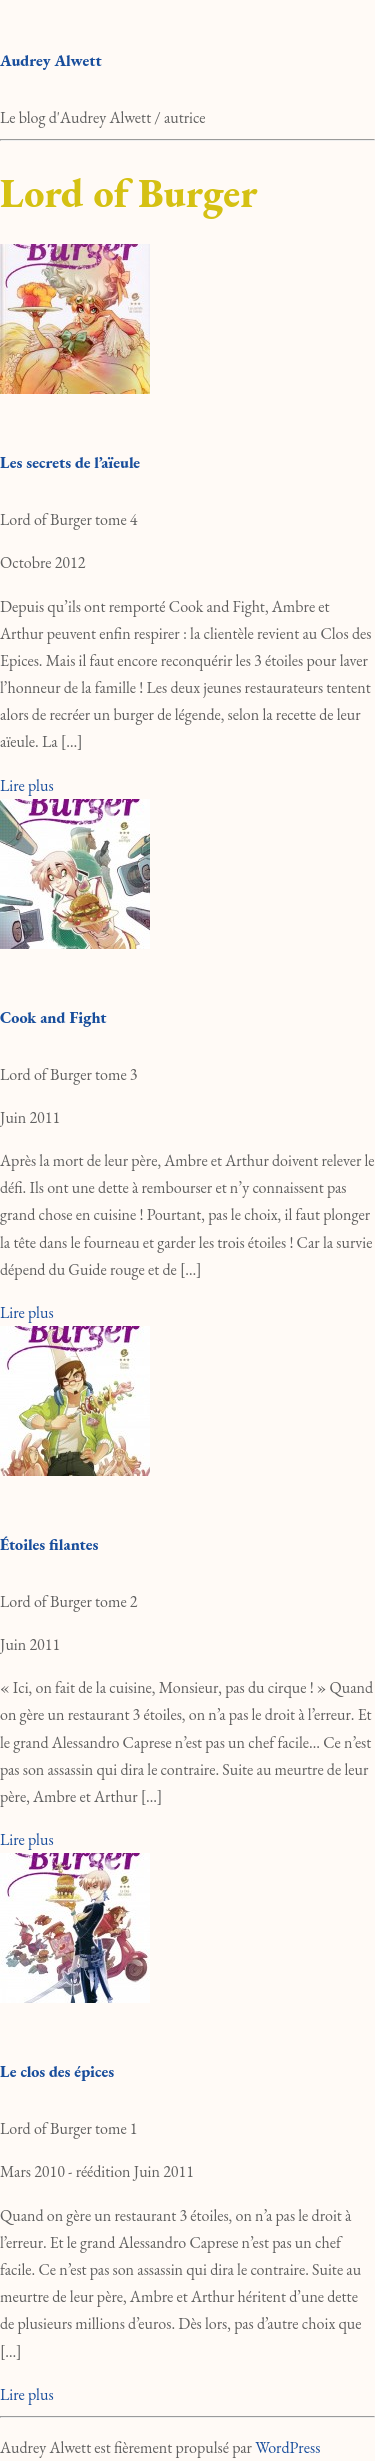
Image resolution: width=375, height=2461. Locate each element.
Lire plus (27, 785)
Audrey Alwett (51, 60)
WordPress (287, 2447)
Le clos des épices (57, 2071)
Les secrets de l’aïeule (70, 462)
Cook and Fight (53, 1017)
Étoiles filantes (49, 1544)
